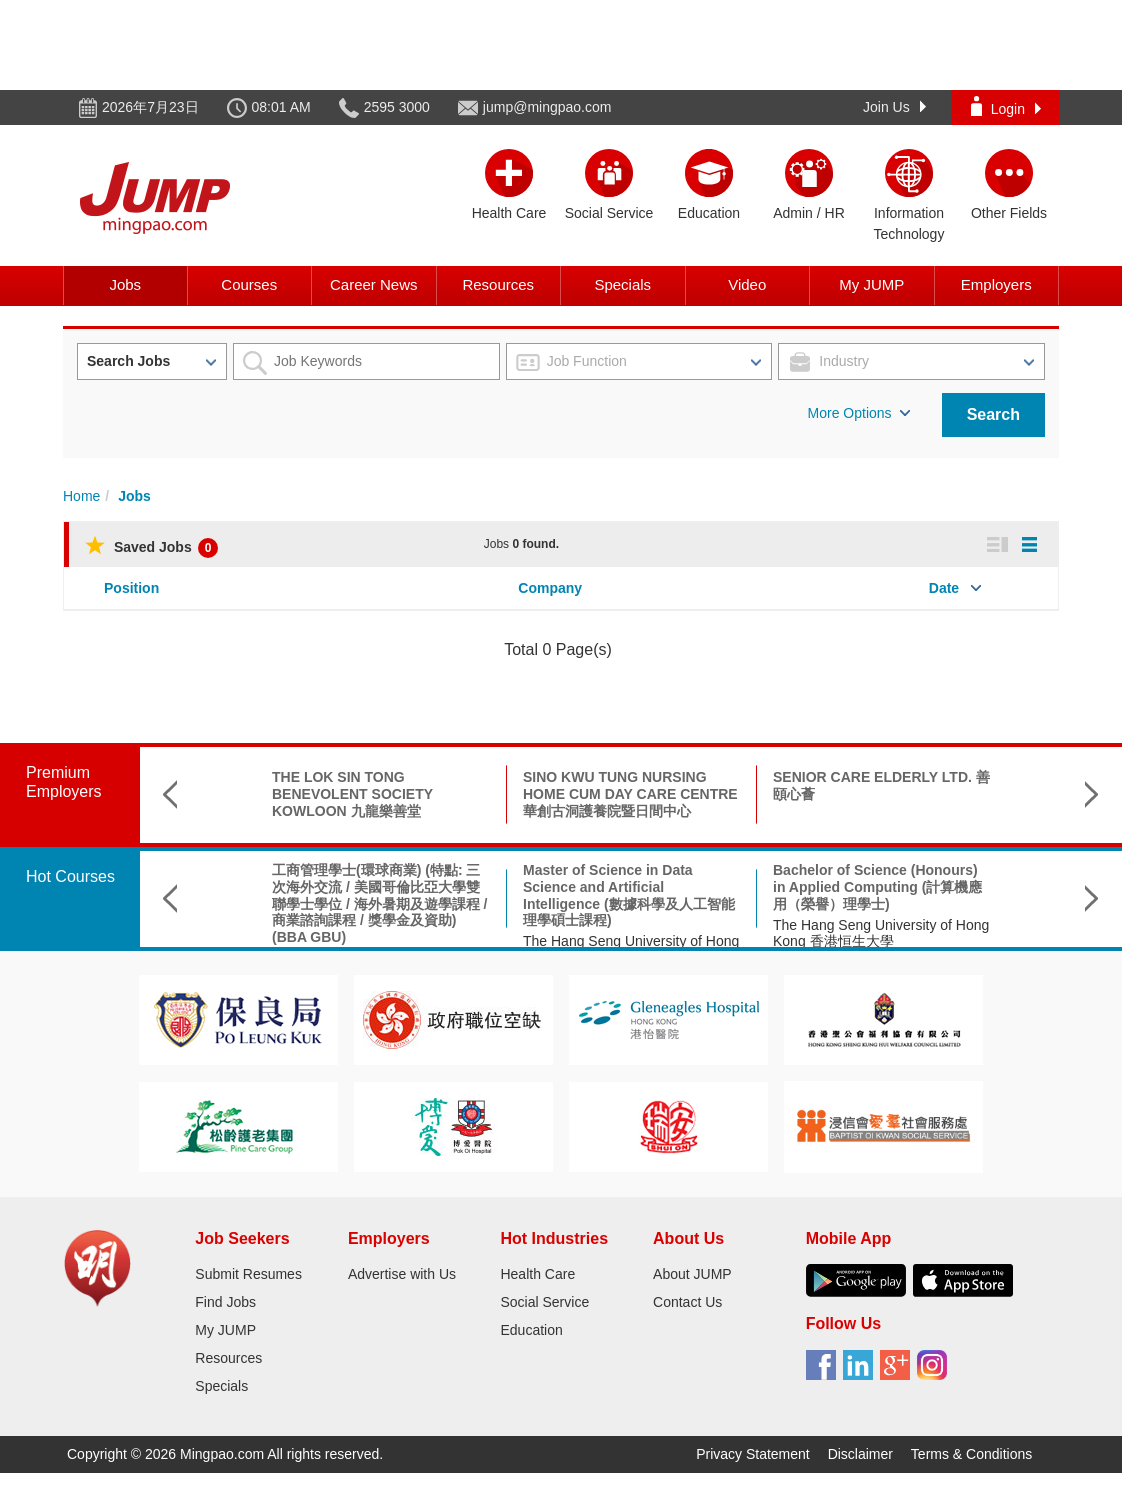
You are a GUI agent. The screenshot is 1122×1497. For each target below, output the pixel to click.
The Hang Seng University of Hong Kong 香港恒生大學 (881, 933)
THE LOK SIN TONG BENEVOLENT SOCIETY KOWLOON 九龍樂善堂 (352, 794)
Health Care (537, 1274)
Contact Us (687, 1302)
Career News (374, 284)
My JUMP (871, 284)
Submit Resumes (248, 1274)
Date (944, 588)
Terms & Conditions (971, 1454)
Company (550, 588)
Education (531, 1330)
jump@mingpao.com (547, 107)
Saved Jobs (151, 547)
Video (747, 284)
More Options (859, 413)
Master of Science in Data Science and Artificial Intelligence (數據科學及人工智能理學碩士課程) (629, 895)
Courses (249, 284)
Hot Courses (70, 876)
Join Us (894, 107)
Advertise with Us (402, 1274)
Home (81, 496)
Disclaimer (860, 1454)
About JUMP (692, 1274)
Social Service (544, 1302)
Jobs (125, 284)
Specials (622, 284)
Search (993, 414)
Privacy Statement (753, 1454)
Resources (498, 284)
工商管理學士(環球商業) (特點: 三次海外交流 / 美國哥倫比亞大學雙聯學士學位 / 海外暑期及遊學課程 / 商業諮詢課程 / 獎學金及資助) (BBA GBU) (379, 903)
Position (131, 588)
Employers (996, 284)
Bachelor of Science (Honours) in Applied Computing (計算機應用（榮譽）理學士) (877, 887)
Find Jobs (225, 1302)
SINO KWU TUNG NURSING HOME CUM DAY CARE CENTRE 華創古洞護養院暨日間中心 (630, 794)
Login (1006, 106)
